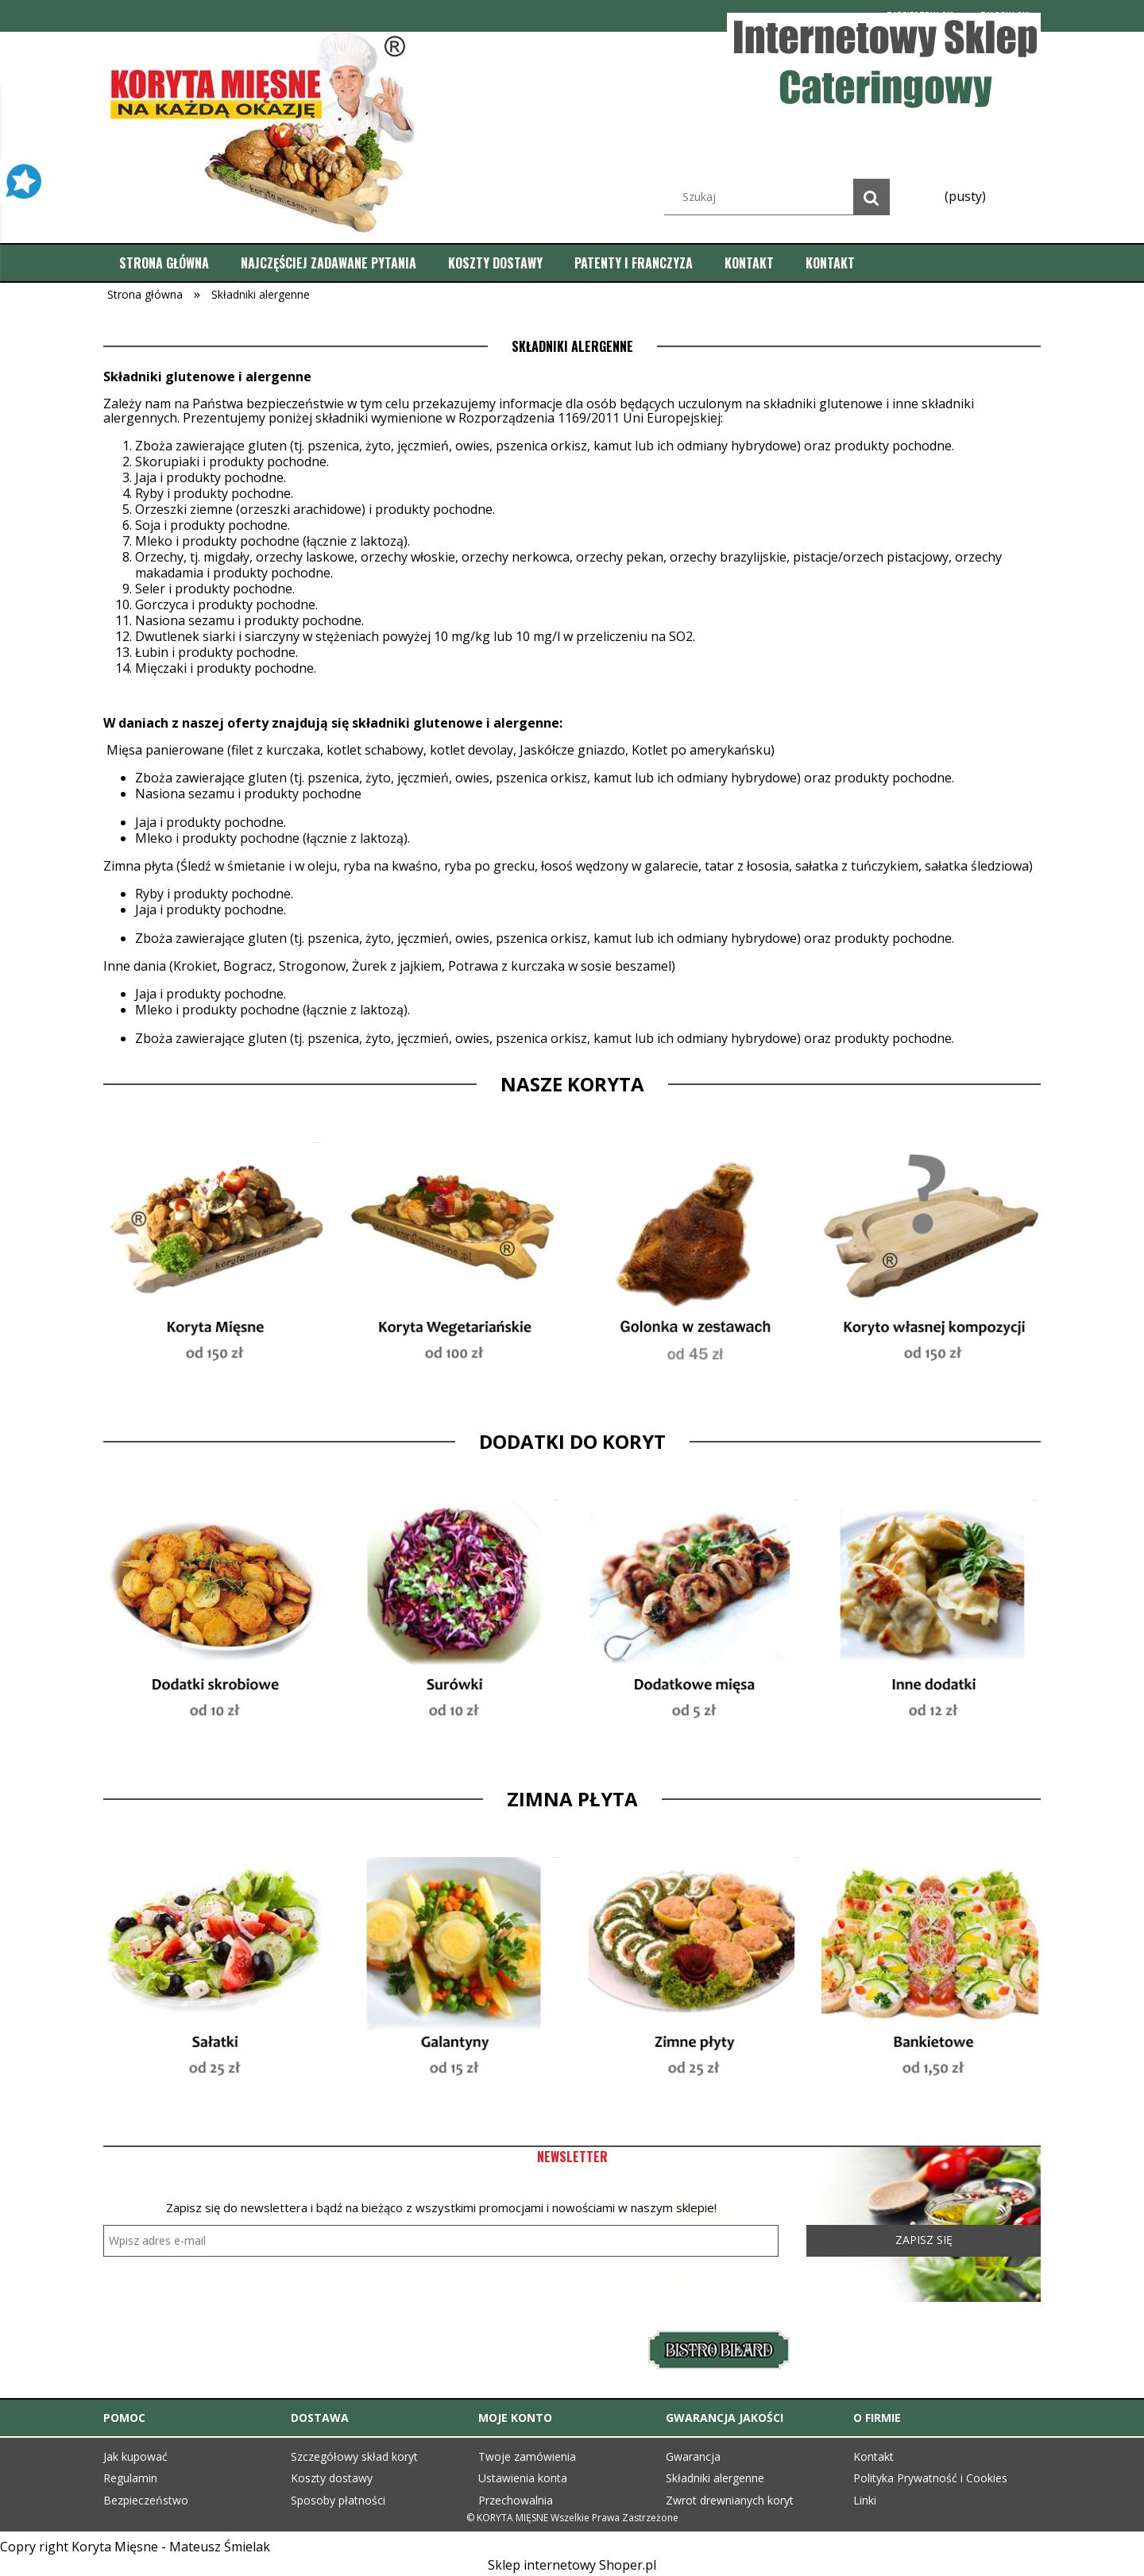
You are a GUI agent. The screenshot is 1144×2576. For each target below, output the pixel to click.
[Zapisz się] (923, 2241)
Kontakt (873, 2456)
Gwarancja (693, 2456)
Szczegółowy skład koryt (354, 2456)
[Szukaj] (871, 197)
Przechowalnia (515, 2500)
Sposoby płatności (338, 2500)
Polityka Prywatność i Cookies (930, 2477)
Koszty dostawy (332, 2477)
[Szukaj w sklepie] (781, 197)
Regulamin (130, 2477)
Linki (864, 2500)
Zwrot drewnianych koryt (730, 2500)
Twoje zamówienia (527, 2456)
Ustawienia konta (522, 2477)
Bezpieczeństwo (145, 2500)
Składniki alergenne (715, 2477)
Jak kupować (135, 2456)
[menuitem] (164, 263)
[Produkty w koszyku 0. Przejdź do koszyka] (963, 196)
